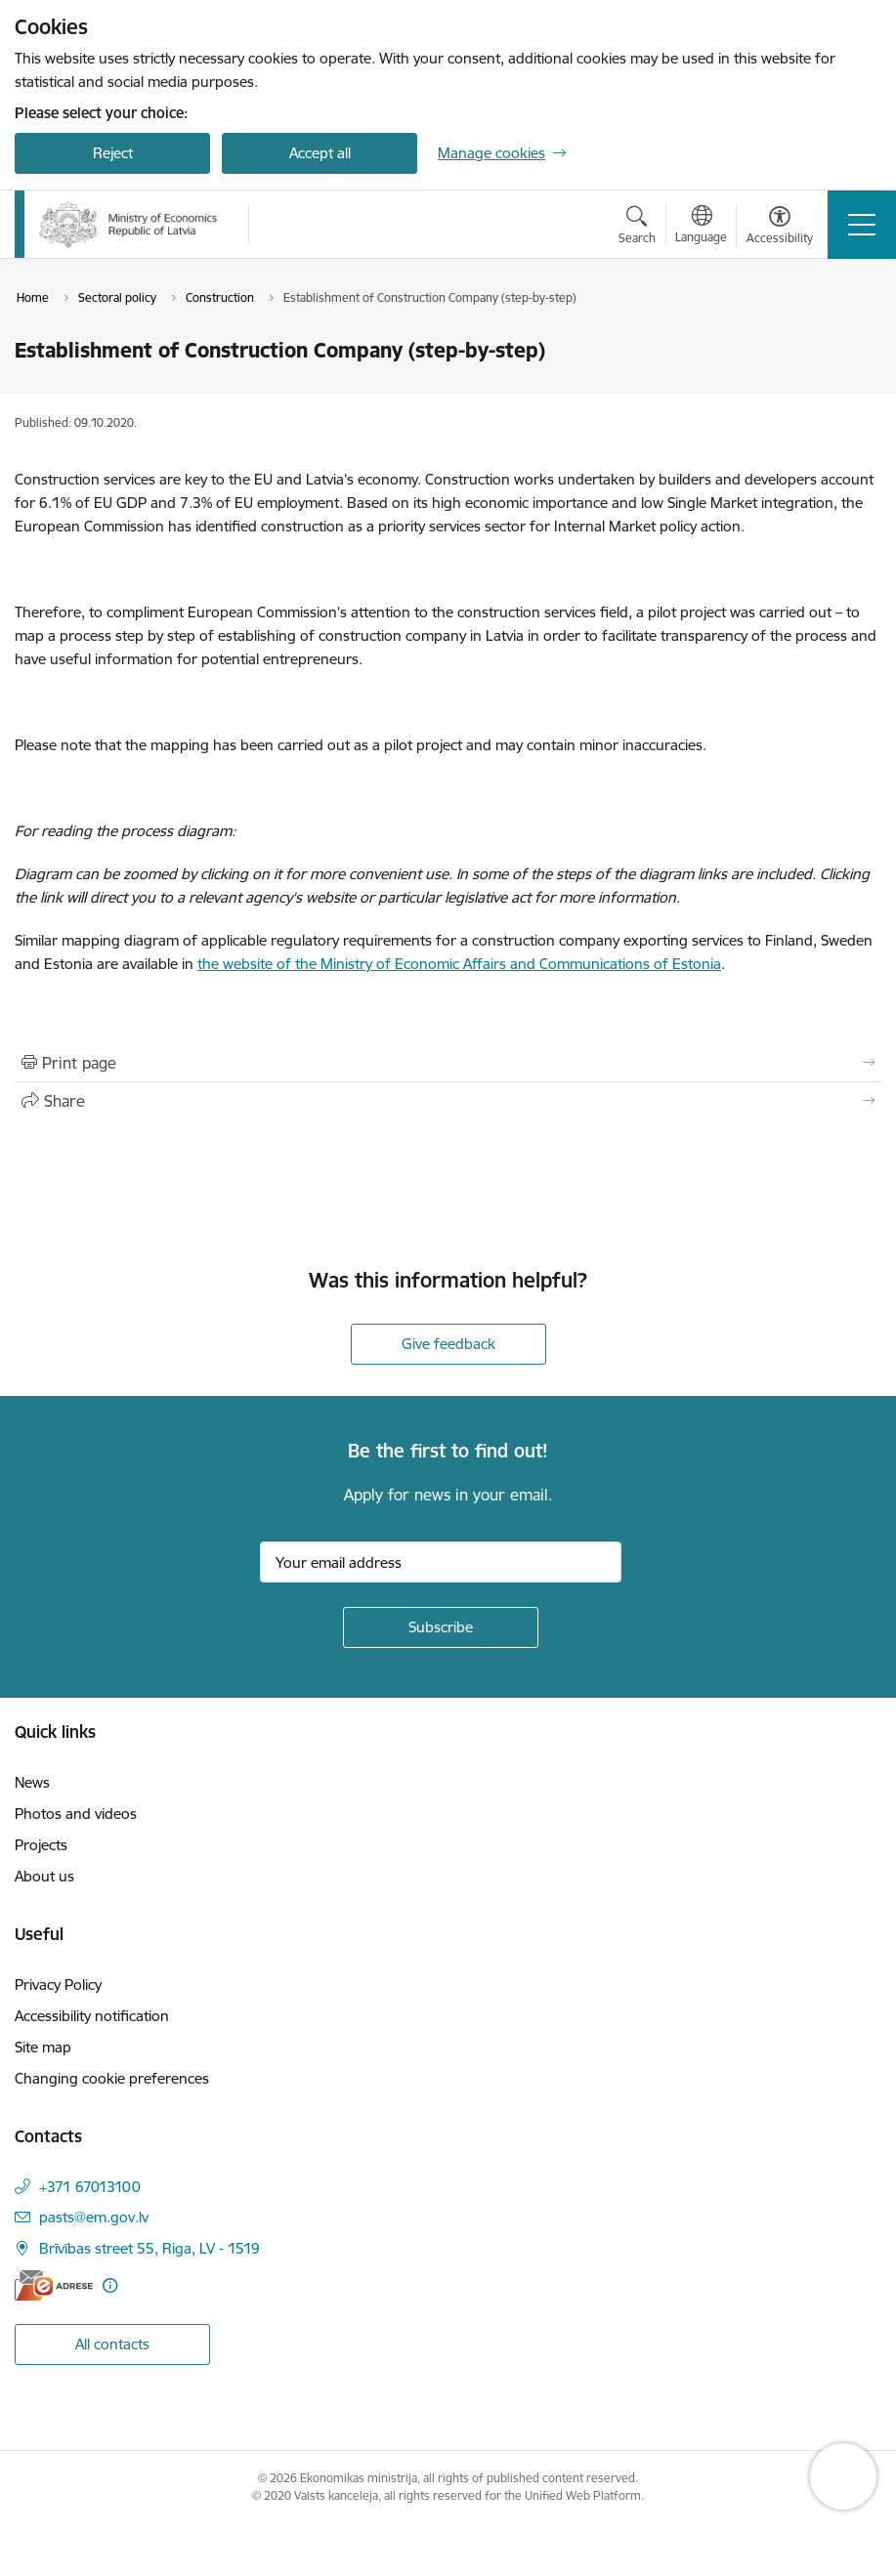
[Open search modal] (637, 227)
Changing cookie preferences (112, 2078)
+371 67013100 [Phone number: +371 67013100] (90, 2186)
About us (44, 1876)
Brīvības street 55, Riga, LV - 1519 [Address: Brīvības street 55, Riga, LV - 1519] (149, 2248)
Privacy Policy (58, 1984)
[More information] (110, 2285)
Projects (41, 1845)
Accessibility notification (92, 2015)
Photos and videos (76, 1813)
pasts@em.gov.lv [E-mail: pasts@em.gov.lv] (94, 2217)
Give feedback (448, 1343)
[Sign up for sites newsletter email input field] (440, 1562)
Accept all (320, 153)
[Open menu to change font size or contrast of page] (780, 227)
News (32, 1782)
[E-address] (54, 2285)
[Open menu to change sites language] (701, 226)
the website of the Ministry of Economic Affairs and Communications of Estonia (459, 963)
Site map (43, 2047)
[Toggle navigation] (862, 224)
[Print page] (448, 1062)
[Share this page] (448, 1100)
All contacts (112, 2344)
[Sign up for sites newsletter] (440, 1627)
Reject (113, 153)
